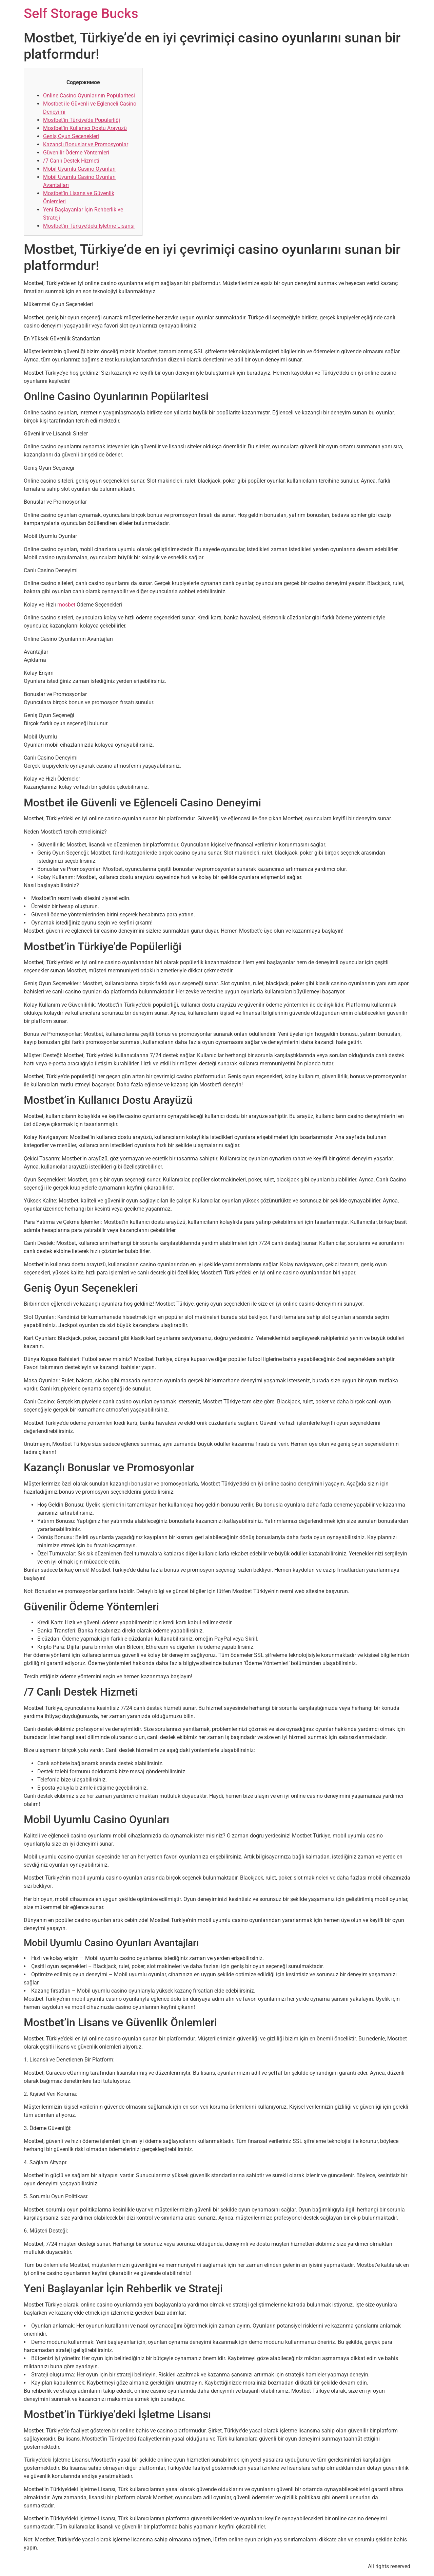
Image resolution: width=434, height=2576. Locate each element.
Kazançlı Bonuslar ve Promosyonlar (85, 144)
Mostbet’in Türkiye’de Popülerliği (81, 120)
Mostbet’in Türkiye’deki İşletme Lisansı (89, 226)
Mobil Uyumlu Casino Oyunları (79, 169)
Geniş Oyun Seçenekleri (71, 136)
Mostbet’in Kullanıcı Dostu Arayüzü (85, 128)
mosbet (66, 604)
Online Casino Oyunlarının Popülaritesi (89, 95)
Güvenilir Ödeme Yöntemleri (76, 152)
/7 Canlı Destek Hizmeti (71, 160)
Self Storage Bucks (81, 13)
